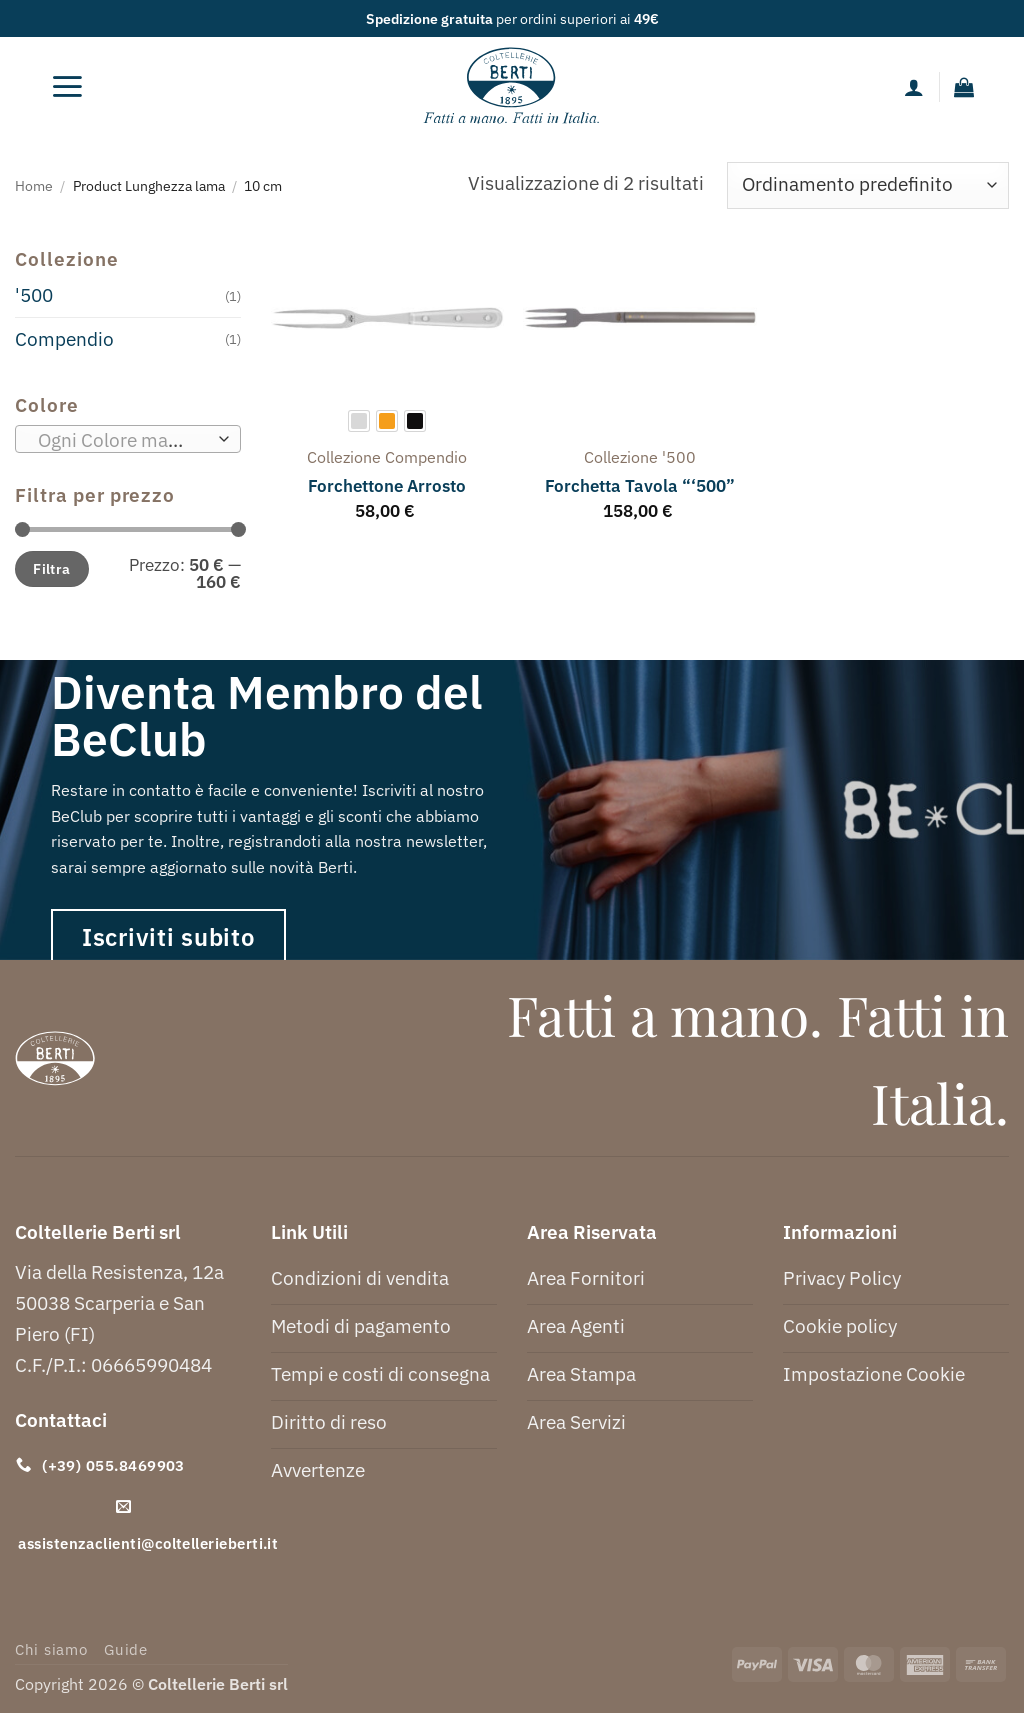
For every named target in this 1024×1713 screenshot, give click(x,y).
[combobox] (128, 439)
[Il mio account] (914, 87)
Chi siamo (51, 1649)
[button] (68, 87)
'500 (34, 294)
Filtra (52, 568)
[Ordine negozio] (868, 185)
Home (34, 185)
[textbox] (122, 440)
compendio (426, 457)
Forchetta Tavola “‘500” (640, 486)
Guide (126, 1649)
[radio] (359, 421)
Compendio (64, 338)
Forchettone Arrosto (387, 486)
